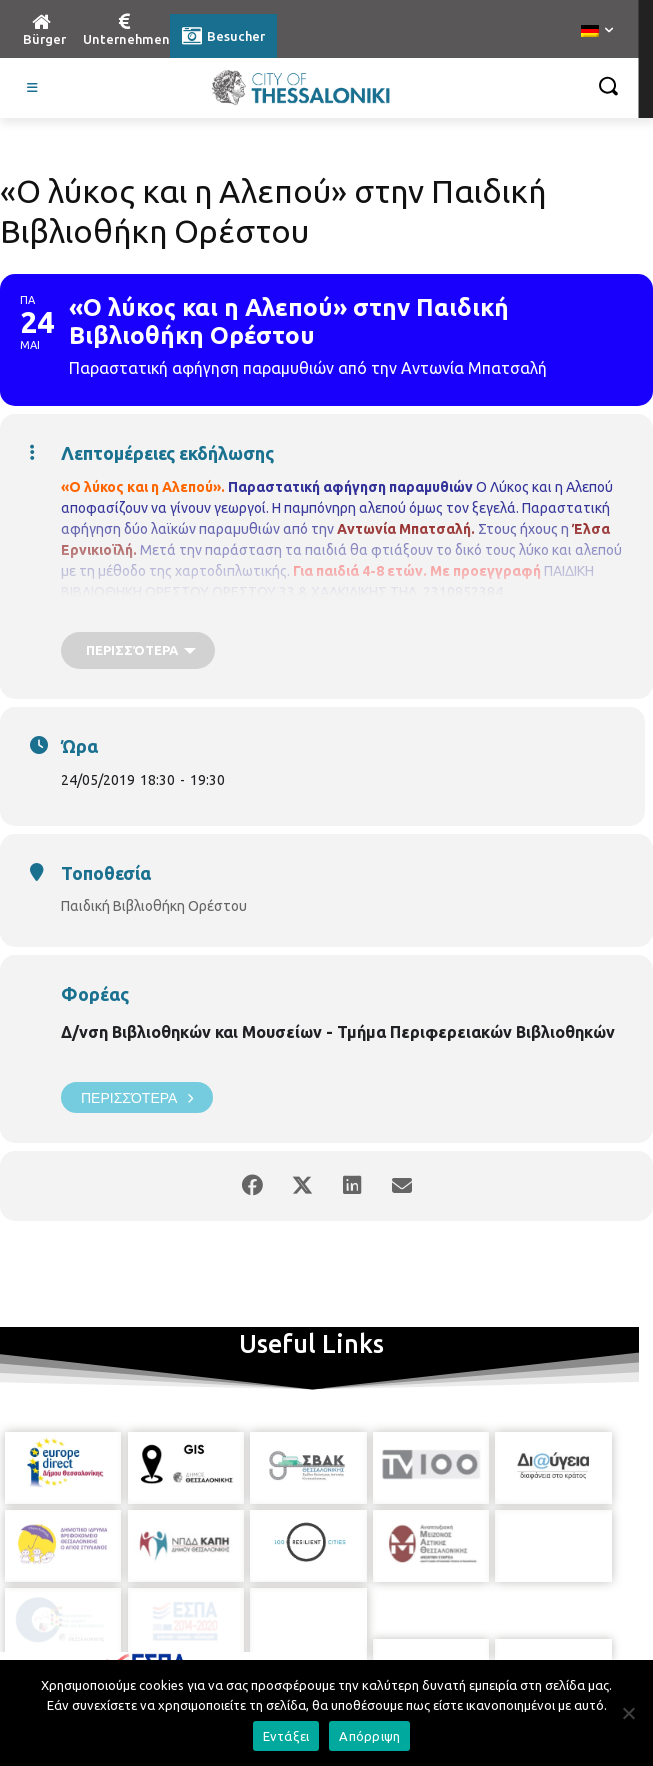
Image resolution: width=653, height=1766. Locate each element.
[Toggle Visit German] (33, 88)
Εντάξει (286, 1736)
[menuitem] (597, 32)
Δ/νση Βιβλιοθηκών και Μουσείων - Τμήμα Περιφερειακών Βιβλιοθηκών (338, 1032)
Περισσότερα (137, 1097)
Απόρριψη (369, 1736)
